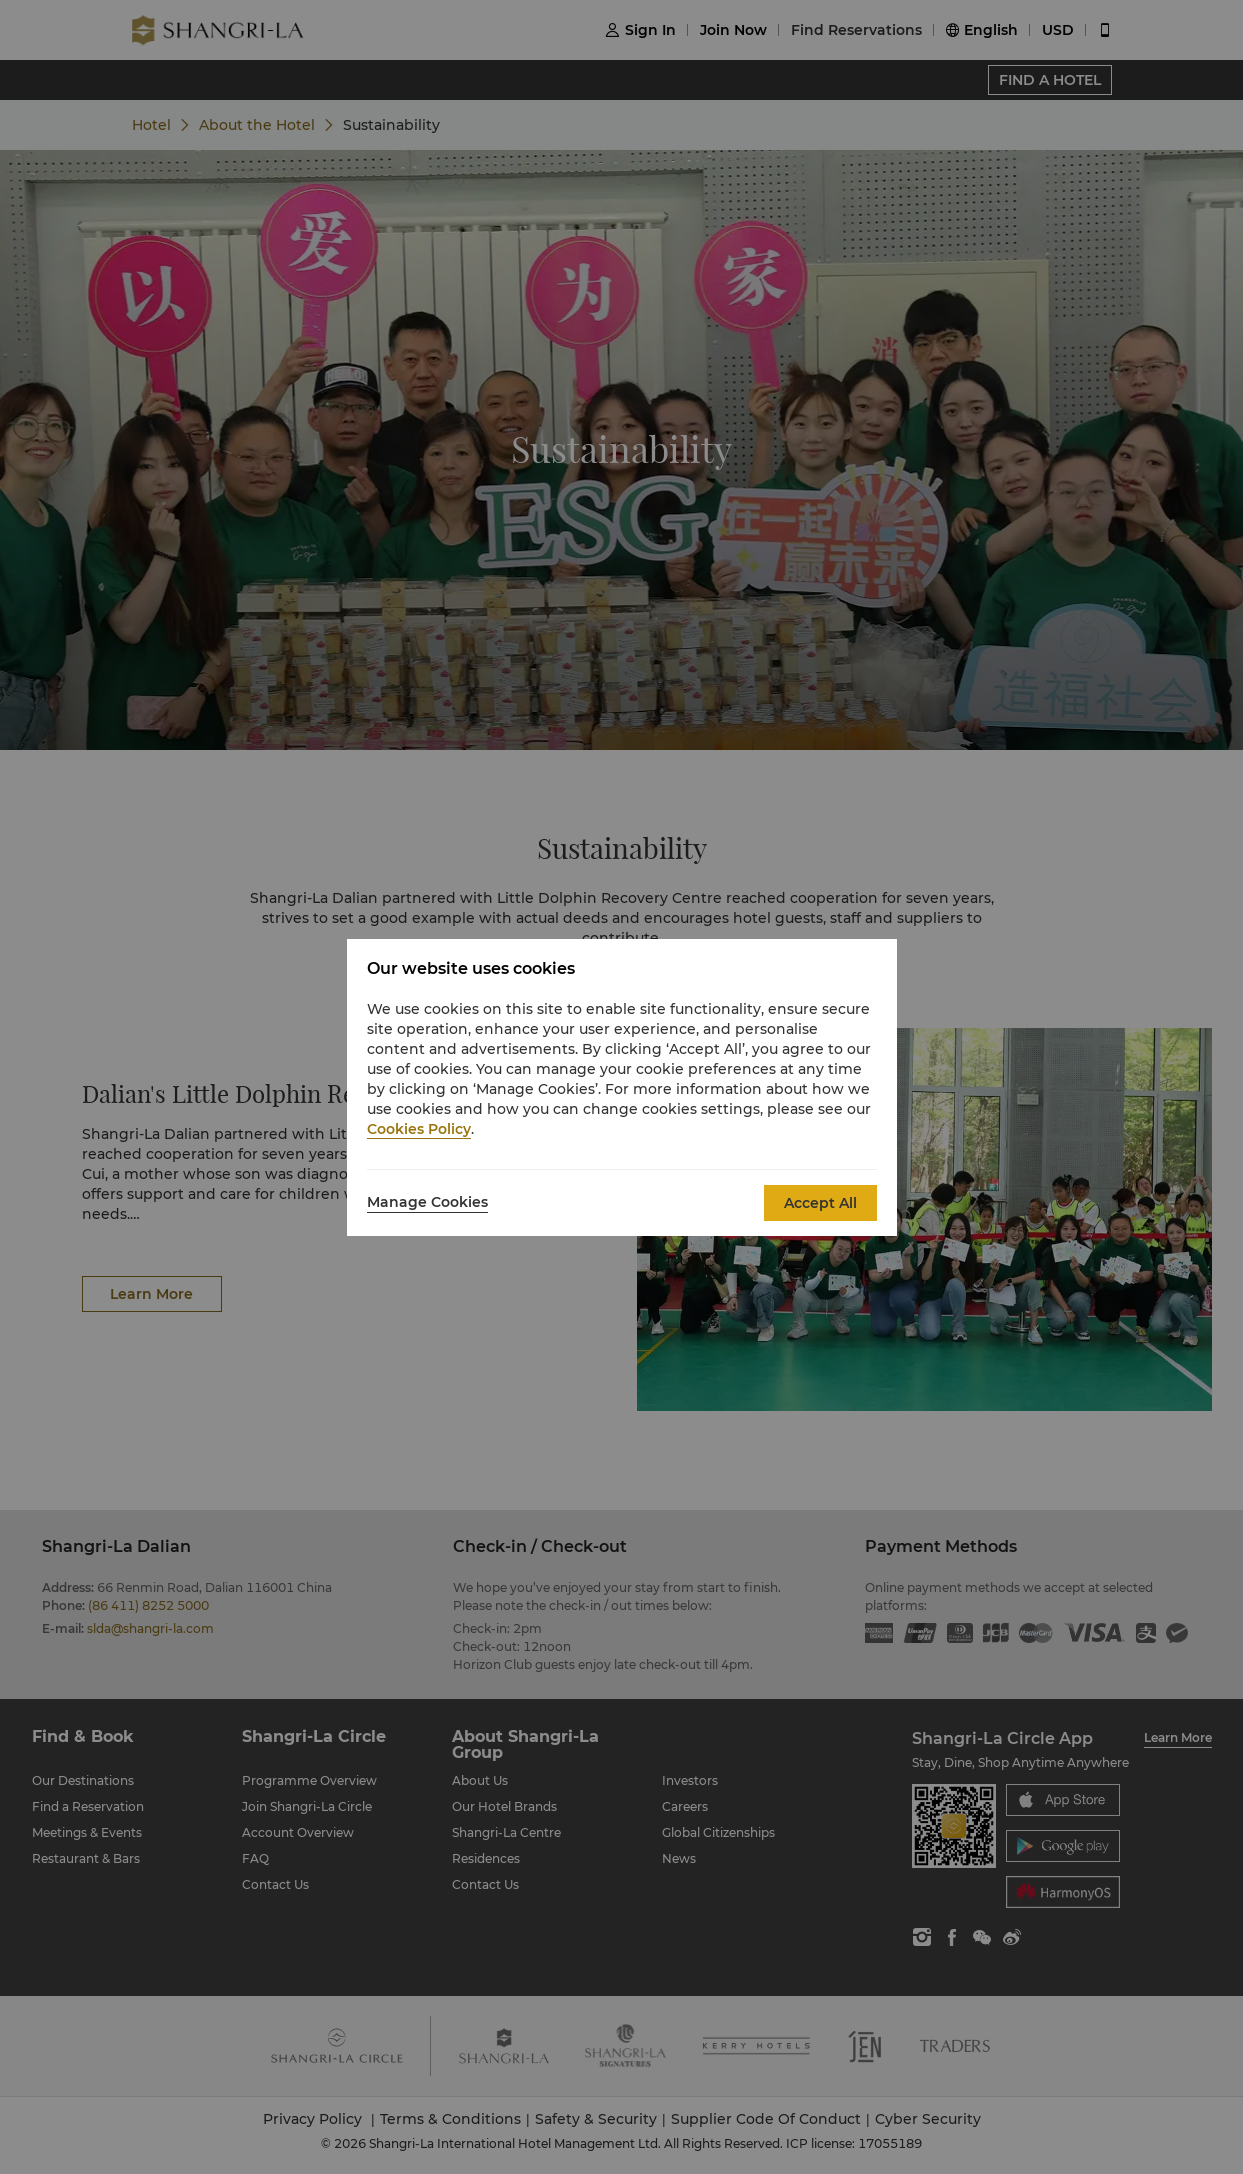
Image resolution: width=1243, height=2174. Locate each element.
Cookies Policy (419, 1129)
